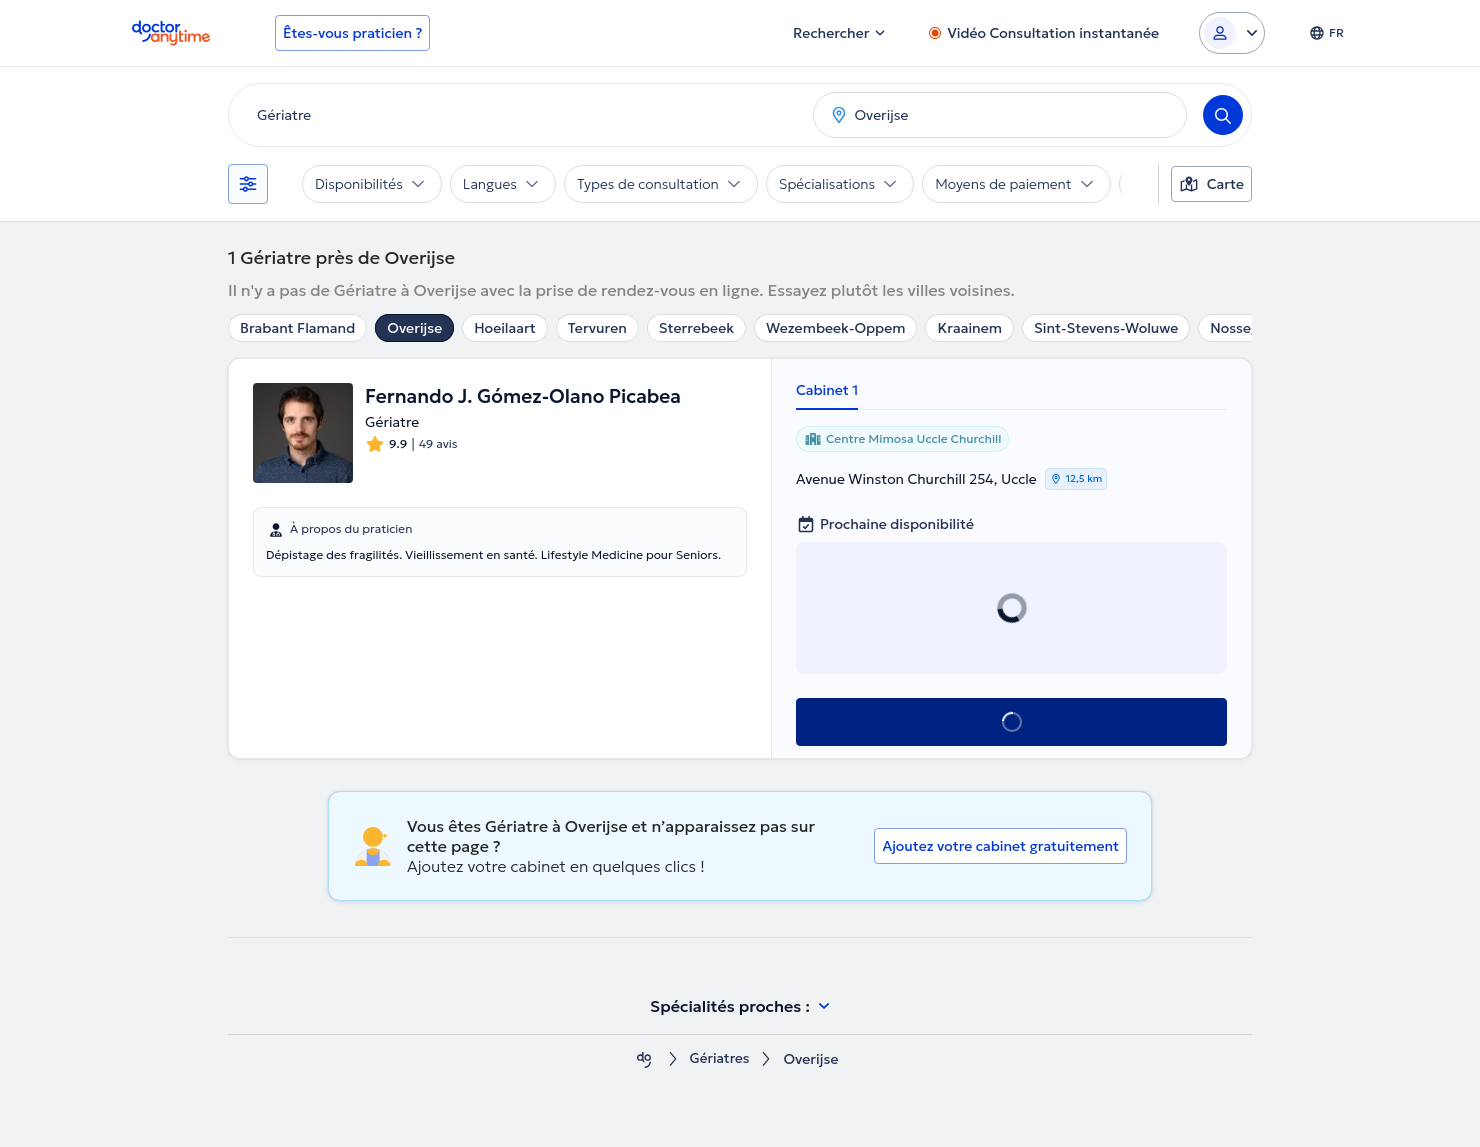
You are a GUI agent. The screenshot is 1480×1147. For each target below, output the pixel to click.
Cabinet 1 (827, 390)
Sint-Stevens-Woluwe (1106, 328)
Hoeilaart (505, 328)
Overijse (414, 328)
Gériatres (719, 1059)
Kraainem (969, 328)
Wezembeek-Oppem (835, 328)
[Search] (1223, 115)
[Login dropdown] (1232, 33)
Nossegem (1245, 328)
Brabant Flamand (297, 328)
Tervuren (597, 328)
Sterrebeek (696, 328)
